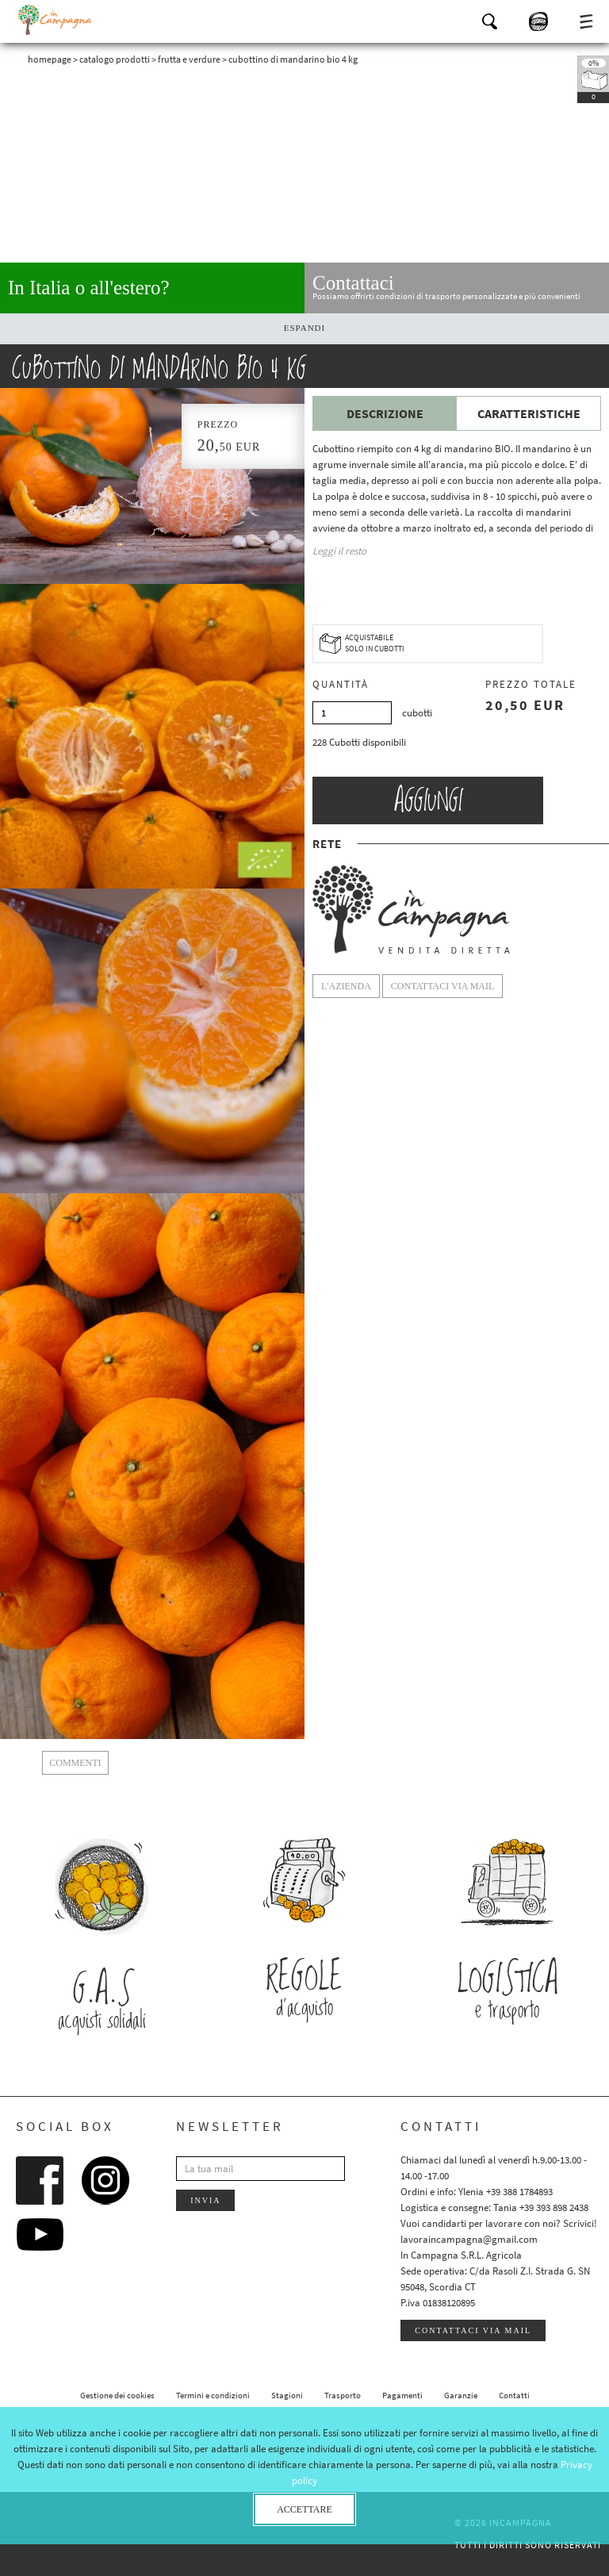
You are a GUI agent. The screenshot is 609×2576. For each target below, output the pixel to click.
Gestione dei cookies (117, 2395)
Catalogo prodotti (114, 59)
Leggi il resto (339, 551)
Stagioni (287, 2395)
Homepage (49, 59)
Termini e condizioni (213, 2395)
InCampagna (55, 20)
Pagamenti (402, 2395)
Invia (205, 2200)
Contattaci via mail (473, 2330)
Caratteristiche (528, 413)
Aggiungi (428, 800)
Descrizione (385, 413)
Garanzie (460, 2395)
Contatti (514, 2395)
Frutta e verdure (189, 59)
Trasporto (342, 2395)
